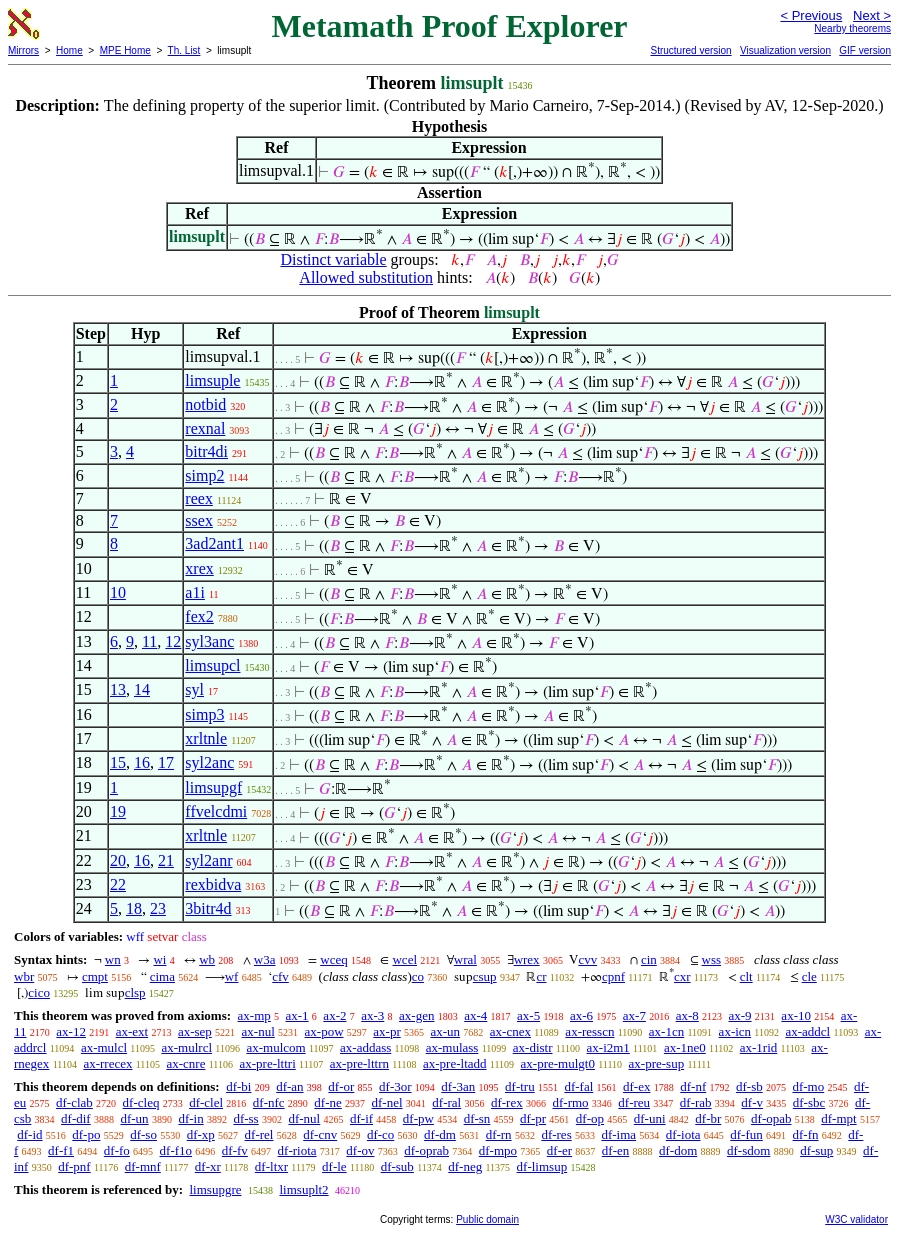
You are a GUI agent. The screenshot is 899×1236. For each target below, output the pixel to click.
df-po (86, 1134)
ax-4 (475, 1015)
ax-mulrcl (186, 1047)
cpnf (613, 976)
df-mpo (498, 1150)
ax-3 (372, 1015)
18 (134, 908)
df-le (334, 1166)
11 (149, 641)
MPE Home (125, 50)
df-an (289, 1086)
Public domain (487, 1219)
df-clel (206, 1102)
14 (142, 689)
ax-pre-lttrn (359, 1063)
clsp (135, 992)
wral (465, 959)
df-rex (507, 1102)
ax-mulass (452, 1047)
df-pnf (74, 1166)
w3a (265, 959)
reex (199, 498)
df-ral (446, 1102)
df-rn (499, 1134)
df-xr (208, 1166)
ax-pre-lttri (267, 1063)
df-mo (808, 1086)
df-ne (327, 1102)
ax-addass (365, 1047)
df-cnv (320, 1134)
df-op (590, 1118)
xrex (199, 568)
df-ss (245, 1118)
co (418, 976)
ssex (199, 520)
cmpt (95, 976)
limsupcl (212, 665)
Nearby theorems (852, 28)
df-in (190, 1118)
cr (541, 976)
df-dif (76, 1118)
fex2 (199, 616)
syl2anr (208, 860)
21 (166, 860)
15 (118, 762)
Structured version (690, 50)
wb (207, 959)
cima (162, 976)
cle (809, 976)
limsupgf (213, 787)
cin (649, 959)
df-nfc (269, 1102)
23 (158, 908)
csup (485, 976)
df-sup (816, 1150)
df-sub (397, 1166)
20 (118, 860)
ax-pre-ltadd (455, 1063)
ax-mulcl (104, 1047)
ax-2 (334, 1015)
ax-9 (740, 1015)
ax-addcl (807, 1031)
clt (746, 976)
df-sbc (809, 1102)
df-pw (418, 1118)
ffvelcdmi (216, 811)
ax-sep (195, 1031)
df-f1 (61, 1150)
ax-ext (132, 1031)
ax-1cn (666, 1031)
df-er (559, 1150)
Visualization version (785, 50)
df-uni (650, 1118)
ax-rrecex (107, 1063)
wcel (404, 959)
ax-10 (796, 1015)
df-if (361, 1118)
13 (118, 689)
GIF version (865, 50)
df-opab (771, 1118)
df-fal (578, 1086)
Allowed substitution (366, 277)
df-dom (678, 1150)
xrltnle (206, 738)
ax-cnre (185, 1063)
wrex (527, 959)
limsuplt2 (303, 1189)
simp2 (204, 475)
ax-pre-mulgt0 (558, 1063)
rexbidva (213, 884)
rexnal (205, 428)
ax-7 (634, 1015)
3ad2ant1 (214, 543)
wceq (333, 959)
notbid (205, 404)
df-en (615, 1150)
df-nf (693, 1086)
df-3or (395, 1086)
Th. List (184, 50)
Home (69, 50)
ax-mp (254, 1015)
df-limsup (542, 1166)
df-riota (297, 1150)
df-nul (304, 1118)
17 (166, 762)
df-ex (636, 1086)
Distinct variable (333, 259)
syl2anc (209, 762)
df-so (143, 1134)
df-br (708, 1118)
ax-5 (528, 1015)
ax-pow (324, 1031)
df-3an (458, 1086)
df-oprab (426, 1150)
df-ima (618, 1134)
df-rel (259, 1134)
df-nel (387, 1102)
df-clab (74, 1102)
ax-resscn (589, 1031)
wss (712, 959)
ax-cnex (510, 1031)
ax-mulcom (275, 1047)
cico (39, 992)
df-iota (683, 1134)
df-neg (465, 1166)
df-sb (749, 1086)
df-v (752, 1102)
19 (118, 811)
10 (118, 592)
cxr (682, 976)
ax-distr (533, 1047)
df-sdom (748, 1150)
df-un (134, 1118)
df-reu (634, 1102)
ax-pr (386, 1031)
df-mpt (838, 1118)
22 (118, 884)
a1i (195, 592)
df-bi (238, 1086)
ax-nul (258, 1031)
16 (142, 762)
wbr (24, 976)
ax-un (445, 1031)
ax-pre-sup (657, 1063)
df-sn (477, 1118)
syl (194, 689)
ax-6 (581, 1015)
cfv (280, 976)
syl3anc (209, 641)
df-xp (201, 1134)
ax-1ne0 (685, 1047)
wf (232, 976)
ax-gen (416, 1015)
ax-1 (297, 1015)
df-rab (696, 1102)
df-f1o (176, 1150)
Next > (872, 15)
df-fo (117, 1150)
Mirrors (23, 50)
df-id (29, 1134)
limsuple (212, 380)
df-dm (440, 1134)
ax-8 (687, 1015)
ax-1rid (759, 1047)
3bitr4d (208, 908)
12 (173, 641)
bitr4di (206, 451)
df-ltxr (271, 1166)
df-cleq (141, 1102)
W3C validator (856, 1219)
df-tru (520, 1086)
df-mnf (143, 1166)
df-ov (360, 1150)
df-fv (235, 1150)
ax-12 (71, 1031)
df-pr (533, 1118)
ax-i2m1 (608, 1047)
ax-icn (735, 1031)
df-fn (806, 1134)
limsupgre (215, 1189)
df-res (556, 1134)
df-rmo (570, 1102)
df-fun (746, 1134)
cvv (587, 959)
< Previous (811, 15)
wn (113, 959)
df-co (380, 1134)
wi (159, 959)
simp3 (204, 714)
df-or (341, 1086)
